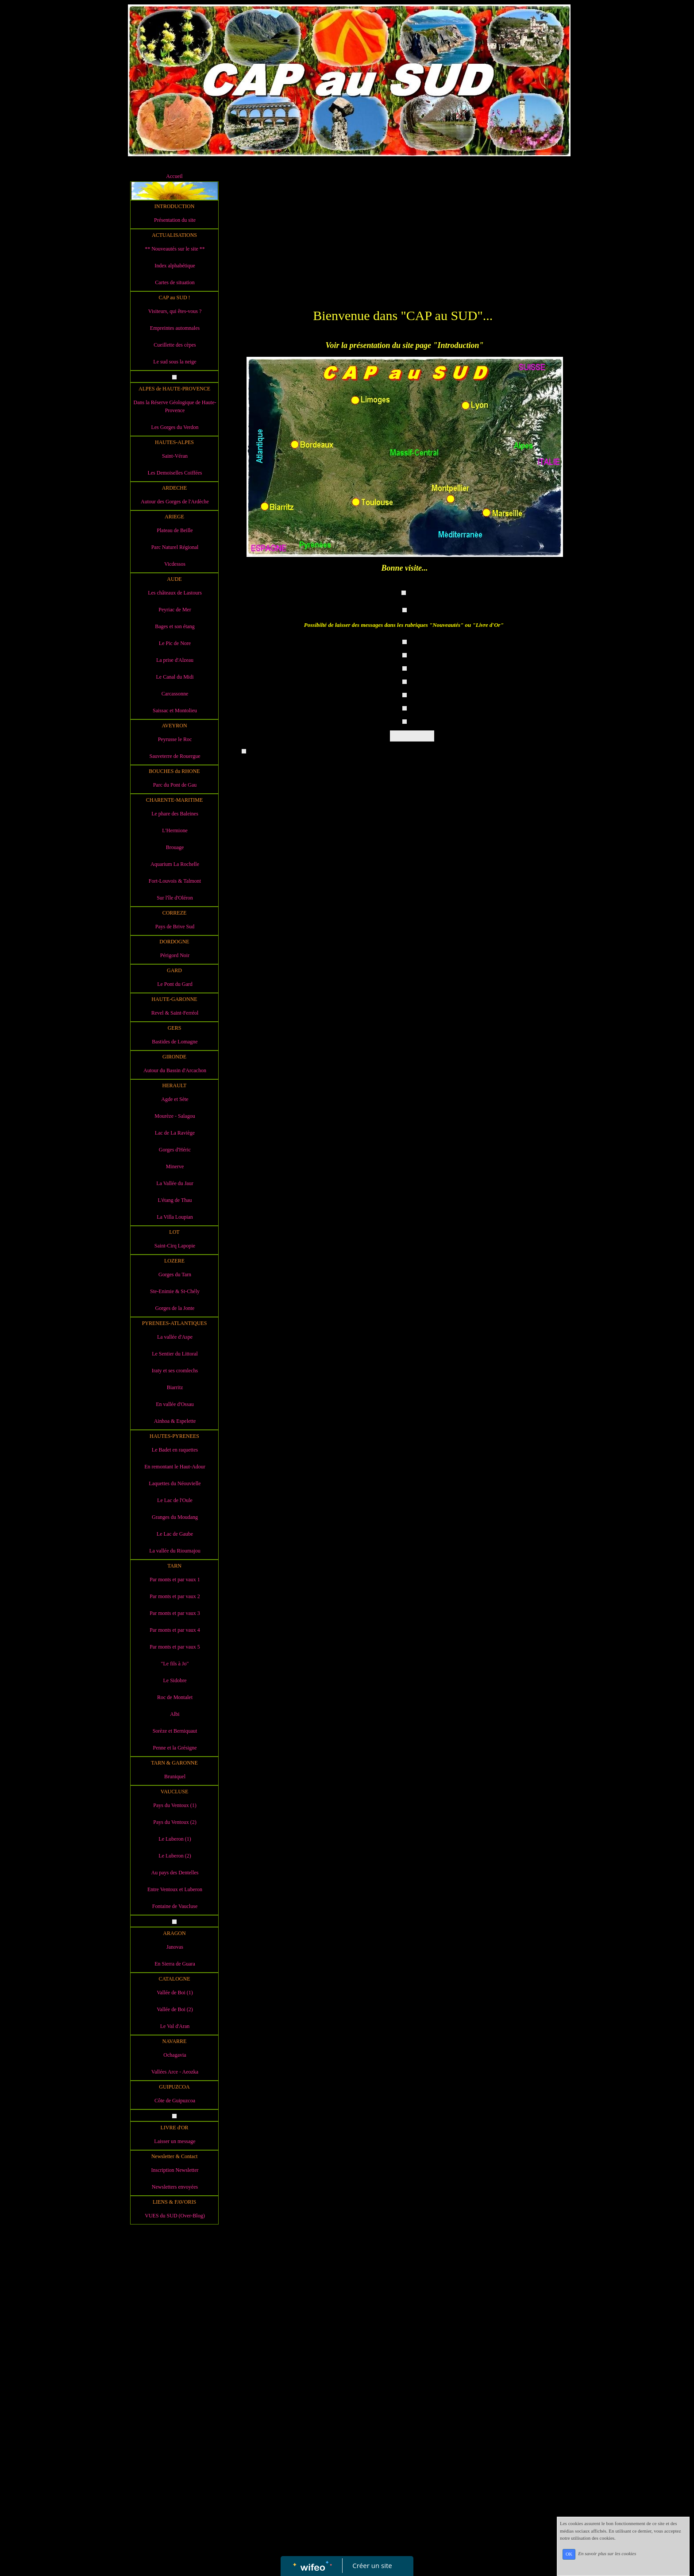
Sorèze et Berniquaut (175, 1731)
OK (569, 2554)
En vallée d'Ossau (174, 1404)
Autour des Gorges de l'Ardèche (175, 501)
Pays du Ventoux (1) (174, 1805)
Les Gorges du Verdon (174, 427)
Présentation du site (175, 220)
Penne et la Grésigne (175, 1748)
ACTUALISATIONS (174, 235)
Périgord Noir (174, 955)
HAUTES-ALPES (174, 442)
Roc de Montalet (175, 1697)
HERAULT (174, 1085)
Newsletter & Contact (174, 2156)
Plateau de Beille (175, 530)
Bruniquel (174, 1776)
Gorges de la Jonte (175, 1308)
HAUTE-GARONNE (174, 999)
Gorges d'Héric (175, 1150)
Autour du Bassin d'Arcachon (174, 1070)
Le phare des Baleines (174, 814)
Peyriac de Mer (174, 609)
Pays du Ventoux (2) (174, 1822)
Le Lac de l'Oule (175, 1500)
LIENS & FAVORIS (174, 2202)
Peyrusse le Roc (175, 739)
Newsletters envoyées (175, 2187)
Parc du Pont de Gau (175, 785)
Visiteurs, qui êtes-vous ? (175, 311)
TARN (174, 1566)
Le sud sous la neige (174, 362)
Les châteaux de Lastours (175, 593)
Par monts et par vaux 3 (175, 1613)
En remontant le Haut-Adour (174, 1467)
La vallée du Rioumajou (174, 1551)
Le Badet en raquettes (175, 1450)
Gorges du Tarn (174, 1274)
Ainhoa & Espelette (175, 1421)
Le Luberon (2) (174, 1856)
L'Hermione (174, 830)
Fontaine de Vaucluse (174, 1906)
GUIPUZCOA (174, 2087)
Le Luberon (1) (174, 1839)
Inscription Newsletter (175, 2170)
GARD (174, 970)
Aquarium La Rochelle (174, 864)
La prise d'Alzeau (174, 660)
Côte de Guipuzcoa (174, 2100)
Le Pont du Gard (175, 984)
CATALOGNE (174, 1979)
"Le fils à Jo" (175, 1664)
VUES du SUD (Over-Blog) (174, 2216)
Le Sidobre (175, 1680)
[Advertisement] (174, 2406)
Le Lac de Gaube (175, 1534)
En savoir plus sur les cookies (607, 2554)
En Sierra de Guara (174, 1964)
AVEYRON (174, 725)
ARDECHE (174, 488)
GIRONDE (174, 1057)
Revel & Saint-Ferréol (175, 1013)
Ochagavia (174, 2055)
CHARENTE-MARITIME (174, 800)
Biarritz (175, 1387)
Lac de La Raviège (175, 1133)
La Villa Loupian (175, 1217)
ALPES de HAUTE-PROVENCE (174, 389)
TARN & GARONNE (174, 1763)
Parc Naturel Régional (175, 547)
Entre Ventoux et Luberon (174, 1889)
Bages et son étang (175, 626)
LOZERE (174, 1261)
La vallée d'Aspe (175, 1337)
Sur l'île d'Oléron (175, 898)
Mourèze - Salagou (174, 1116)
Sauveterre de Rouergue (174, 756)
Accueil (174, 176)
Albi (174, 1714)
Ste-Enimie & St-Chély (175, 1291)
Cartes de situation (174, 282)
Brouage (175, 847)
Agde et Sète (174, 1099)
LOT (174, 1232)
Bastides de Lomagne (174, 1042)
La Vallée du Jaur (174, 1183)
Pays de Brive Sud (174, 926)
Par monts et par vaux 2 (175, 1596)
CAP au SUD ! (174, 297)
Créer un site (372, 2565)
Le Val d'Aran (175, 2026)
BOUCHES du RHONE (174, 771)
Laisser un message (174, 2141)
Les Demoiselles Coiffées (174, 473)
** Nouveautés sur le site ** (175, 249)
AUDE (174, 579)
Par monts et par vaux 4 (175, 1630)
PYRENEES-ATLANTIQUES (174, 1323)
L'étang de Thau (175, 1200)
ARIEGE (174, 517)
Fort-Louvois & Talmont (175, 881)
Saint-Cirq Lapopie (174, 1246)
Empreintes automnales (175, 328)
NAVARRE (174, 2041)
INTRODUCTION (174, 206)
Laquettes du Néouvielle (174, 1483)
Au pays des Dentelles (175, 1872)
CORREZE (174, 913)
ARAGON (174, 1933)
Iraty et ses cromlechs (175, 1370)
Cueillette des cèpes (175, 345)
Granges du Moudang (175, 1517)
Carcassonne (175, 694)
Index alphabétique (174, 266)
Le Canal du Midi (175, 677)
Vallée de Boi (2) (175, 2009)
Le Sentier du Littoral (175, 1354)
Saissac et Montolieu (175, 710)
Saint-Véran (175, 456)
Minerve (175, 1166)
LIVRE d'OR (174, 2127)
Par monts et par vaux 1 (175, 1579)
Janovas (174, 1947)
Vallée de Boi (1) (175, 1992)
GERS (174, 1028)
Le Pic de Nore (175, 643)
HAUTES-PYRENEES (174, 1436)
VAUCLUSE (174, 1791)
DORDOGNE (174, 941)
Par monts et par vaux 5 (175, 1647)
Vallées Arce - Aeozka (174, 2072)
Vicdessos (174, 564)
